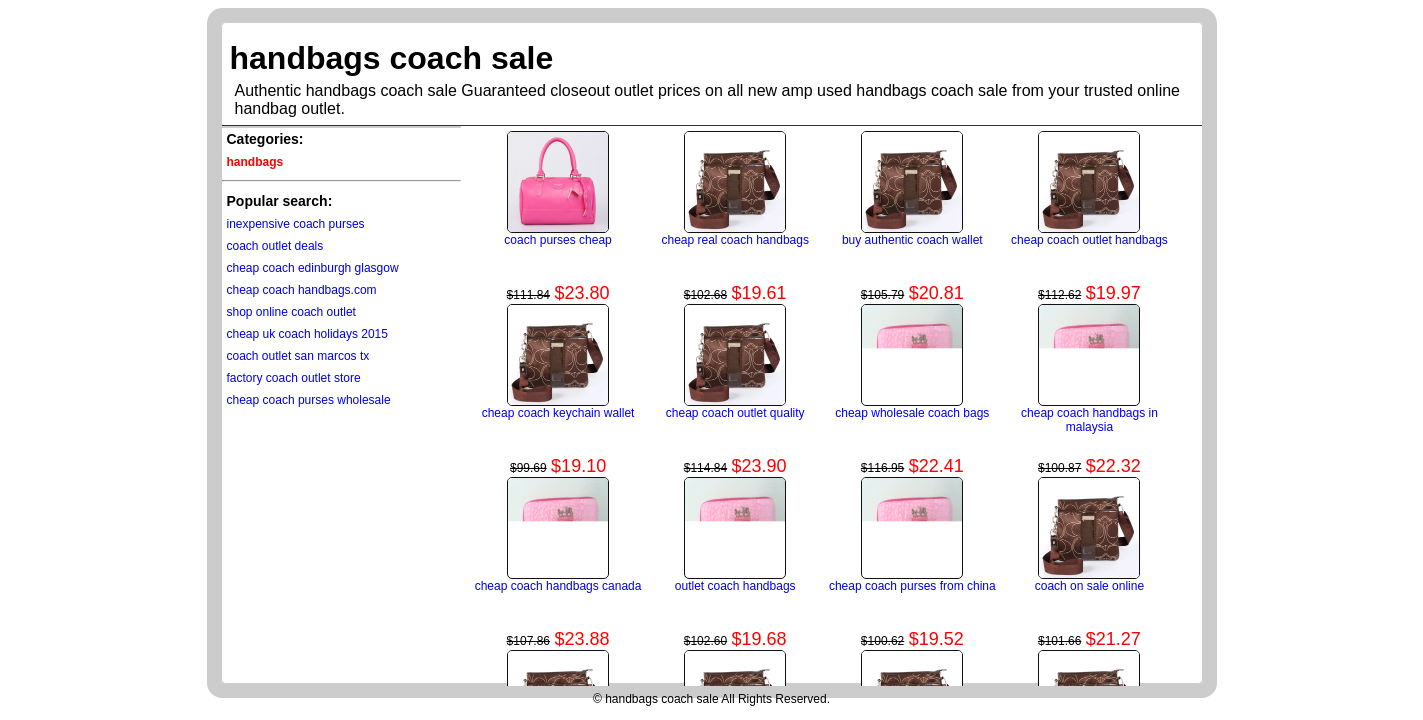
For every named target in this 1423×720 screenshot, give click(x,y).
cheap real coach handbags (734, 240)
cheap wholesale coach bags (912, 413)
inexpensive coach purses (296, 224)
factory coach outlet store (294, 378)
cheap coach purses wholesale (309, 400)
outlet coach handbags (735, 586)
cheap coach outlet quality (735, 413)
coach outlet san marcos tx (298, 356)
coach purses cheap (557, 240)
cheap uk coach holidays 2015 (307, 334)
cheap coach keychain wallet (558, 413)
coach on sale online (1089, 586)
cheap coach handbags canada (558, 586)
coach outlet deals (275, 246)
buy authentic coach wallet (912, 240)
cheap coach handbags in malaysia (1089, 420)
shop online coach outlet (291, 312)
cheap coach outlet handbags (1089, 240)
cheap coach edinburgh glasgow (313, 268)
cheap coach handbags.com (302, 290)
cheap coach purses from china (912, 586)
